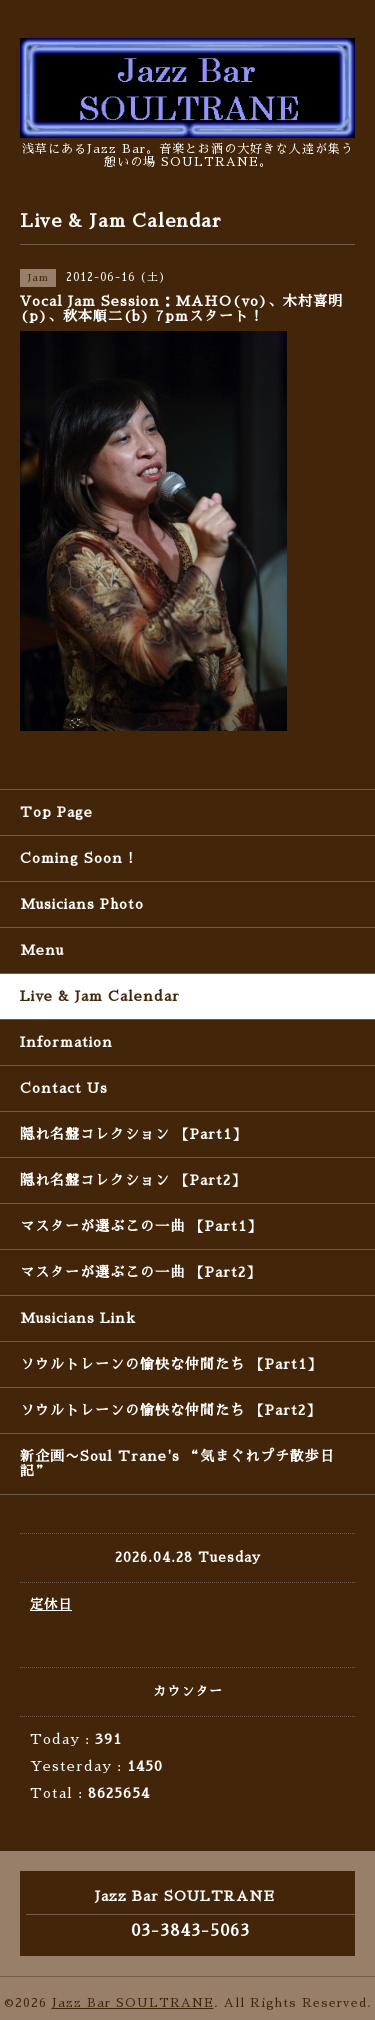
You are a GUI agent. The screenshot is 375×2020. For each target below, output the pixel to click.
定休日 (51, 1604)
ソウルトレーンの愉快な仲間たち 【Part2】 (170, 1410)
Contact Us (64, 1088)
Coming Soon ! (77, 858)
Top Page (56, 812)
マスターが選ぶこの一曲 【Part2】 (140, 1272)
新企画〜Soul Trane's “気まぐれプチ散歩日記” (177, 1463)
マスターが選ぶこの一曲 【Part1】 (141, 1226)
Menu (42, 950)
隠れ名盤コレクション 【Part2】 (133, 1180)
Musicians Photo (82, 904)
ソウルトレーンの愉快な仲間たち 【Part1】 (171, 1364)
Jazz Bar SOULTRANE (133, 2003)
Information (66, 1042)
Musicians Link (78, 1318)
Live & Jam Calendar (100, 996)
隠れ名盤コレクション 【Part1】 (133, 1134)
